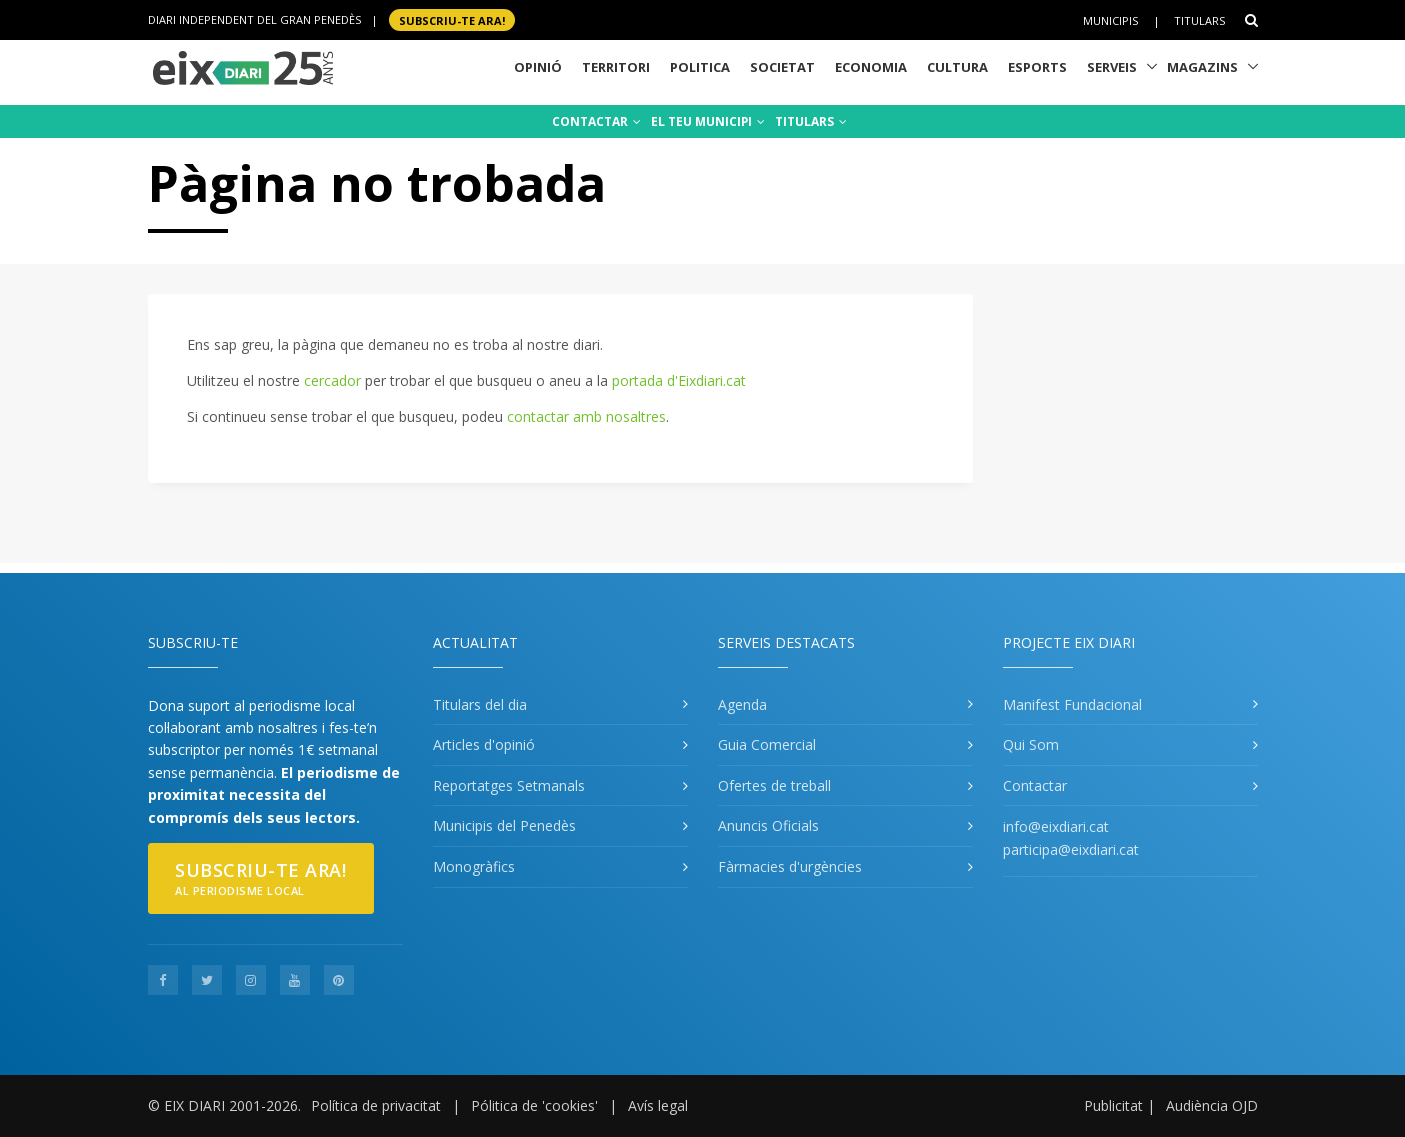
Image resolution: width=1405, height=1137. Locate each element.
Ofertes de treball (774, 785)
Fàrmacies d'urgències (790, 866)
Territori (616, 67)
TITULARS (811, 121)
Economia (871, 67)
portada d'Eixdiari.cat (679, 380)
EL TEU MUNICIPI (708, 121)
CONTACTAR (596, 121)
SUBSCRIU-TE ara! (452, 19)
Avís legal (658, 1105)
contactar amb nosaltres (586, 416)
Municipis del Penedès (504, 825)
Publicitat (1113, 1105)
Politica (700, 67)
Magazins (1202, 67)
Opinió (538, 67)
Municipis (1110, 20)
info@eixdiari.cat (1056, 826)
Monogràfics (474, 866)
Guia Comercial (767, 744)
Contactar (1035, 785)
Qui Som (1031, 744)
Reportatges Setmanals (509, 785)
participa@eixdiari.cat (1071, 849)
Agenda (742, 704)
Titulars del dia (480, 704)
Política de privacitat (376, 1105)
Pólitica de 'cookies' (534, 1105)
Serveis (1112, 67)
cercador (332, 380)
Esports (1037, 67)
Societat (782, 67)
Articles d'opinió (484, 744)
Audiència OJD (1212, 1105)
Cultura (957, 67)
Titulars (1199, 20)
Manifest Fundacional (1072, 704)
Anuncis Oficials (768, 825)
